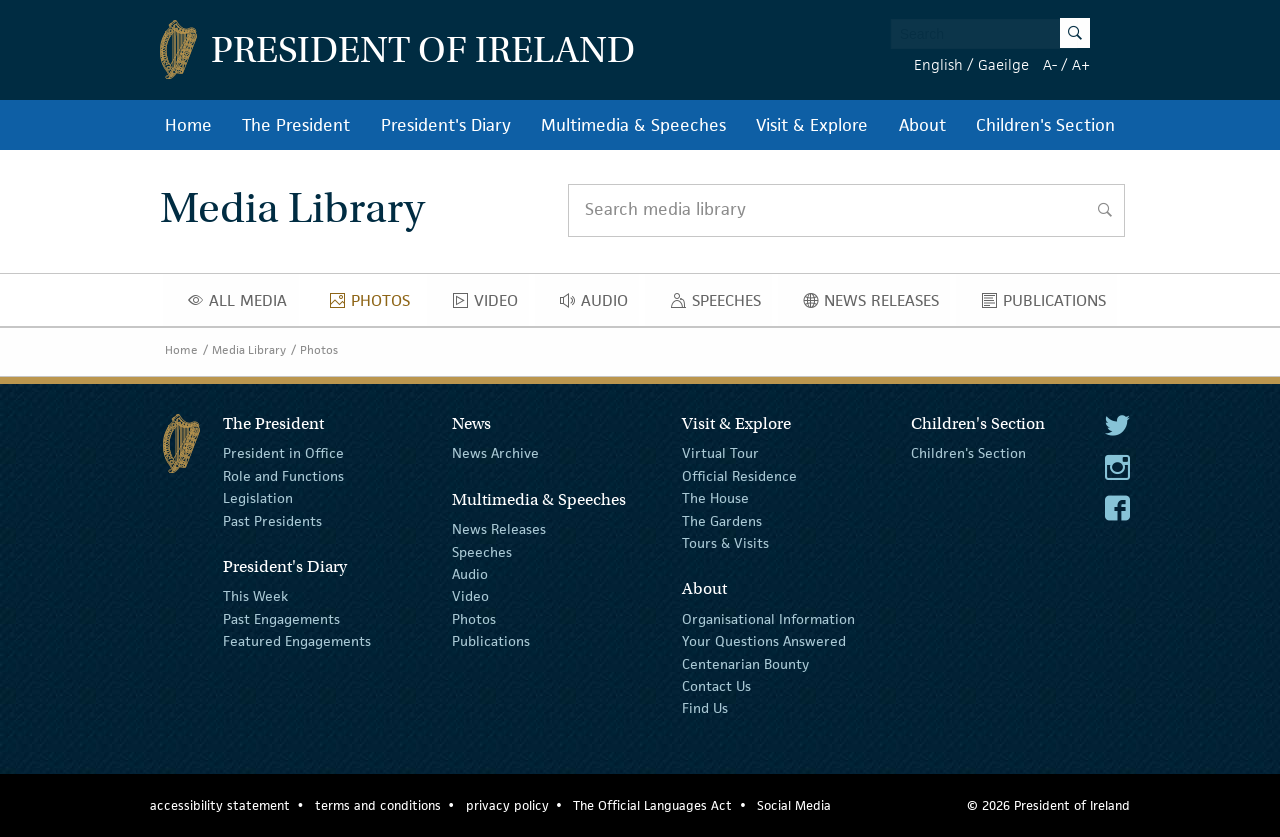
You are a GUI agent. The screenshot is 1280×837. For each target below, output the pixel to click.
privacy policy (507, 805)
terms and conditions (378, 805)
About (922, 125)
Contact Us (716, 686)
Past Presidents (272, 520)
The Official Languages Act (652, 805)
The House (715, 498)
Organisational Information (768, 619)
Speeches (720, 305)
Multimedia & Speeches (633, 125)
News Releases (876, 305)
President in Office (283, 453)
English (938, 64)
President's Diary (446, 125)
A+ (1081, 64)
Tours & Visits (725, 543)
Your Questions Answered (764, 641)
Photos (375, 305)
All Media (243, 305)
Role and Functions (283, 476)
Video (491, 305)
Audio (599, 305)
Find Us (705, 708)
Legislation (258, 498)
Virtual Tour (720, 453)
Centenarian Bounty (745, 663)
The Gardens (722, 520)
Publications (1049, 305)
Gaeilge (1003, 64)
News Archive (495, 453)
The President (296, 125)
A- (1050, 64)
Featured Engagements (297, 641)
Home (188, 125)
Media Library (249, 349)
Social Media (794, 805)
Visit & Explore (812, 125)
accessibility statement (220, 805)
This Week (255, 596)
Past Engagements (281, 619)
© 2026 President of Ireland (1048, 805)
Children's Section (1045, 125)
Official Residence (739, 476)
